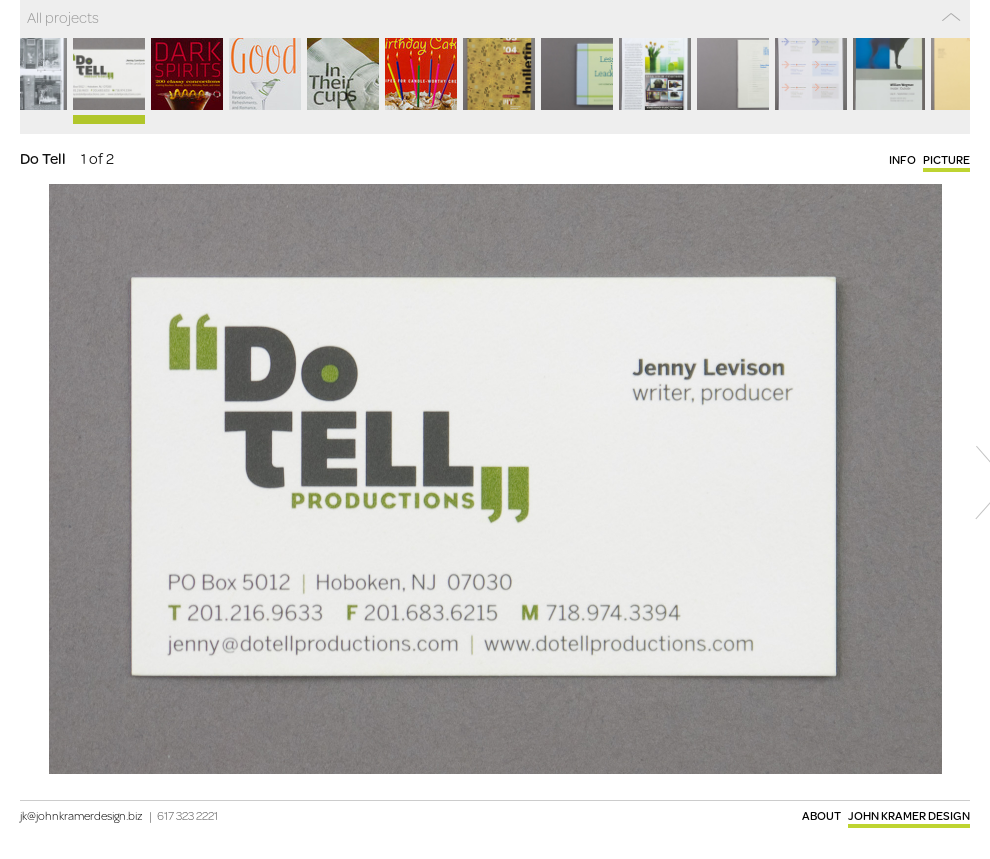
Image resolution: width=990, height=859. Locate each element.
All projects (63, 17)
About (821, 815)
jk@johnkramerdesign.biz (81, 815)
